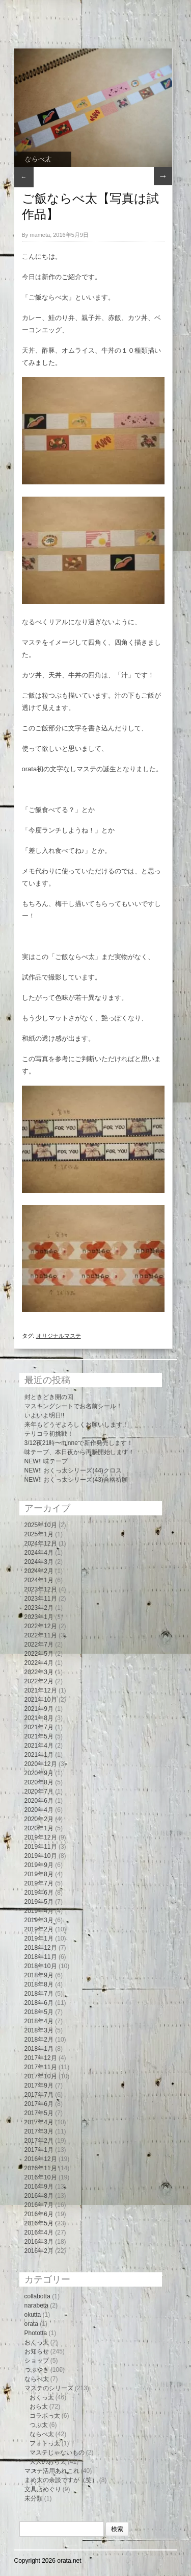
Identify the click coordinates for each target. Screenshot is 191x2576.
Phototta (35, 2333)
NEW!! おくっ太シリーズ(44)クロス (73, 1470)
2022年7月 (38, 1644)
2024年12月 (40, 1543)
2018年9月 (38, 1975)
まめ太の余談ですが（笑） (61, 2480)
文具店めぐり (42, 2489)
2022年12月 (40, 1626)
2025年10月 (40, 1525)
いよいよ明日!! (44, 1415)
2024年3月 (38, 1561)
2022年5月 (38, 1653)
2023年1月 (38, 1617)
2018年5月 (38, 2012)
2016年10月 (40, 2177)
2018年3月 (38, 2030)
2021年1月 (38, 1754)
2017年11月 (40, 2067)
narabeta (36, 2305)
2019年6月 (38, 1892)
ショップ (36, 2360)
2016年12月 (40, 2159)
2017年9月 (38, 2085)
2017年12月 (40, 2058)
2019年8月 (38, 1874)
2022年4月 (38, 1662)
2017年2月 (38, 2140)
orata (31, 2323)
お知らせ (36, 2351)
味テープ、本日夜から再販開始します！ (79, 1452)
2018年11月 (40, 1956)
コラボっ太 (45, 2415)
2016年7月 (38, 2205)
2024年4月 (38, 1552)
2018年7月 (38, 1993)
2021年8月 (38, 1718)
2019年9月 (38, 1865)
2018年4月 (38, 2021)
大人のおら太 (48, 2461)
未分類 (33, 2498)
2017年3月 (38, 2131)
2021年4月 (38, 1745)
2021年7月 (38, 1727)
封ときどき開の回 (48, 1397)
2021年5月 (38, 1736)
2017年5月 (38, 2113)
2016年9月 (38, 2186)
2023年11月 (40, 1598)
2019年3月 (38, 1920)
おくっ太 (36, 2342)
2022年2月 (38, 1681)
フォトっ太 (45, 2443)
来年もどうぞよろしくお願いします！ (76, 1424)
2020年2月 (38, 1819)
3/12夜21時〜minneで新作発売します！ (78, 1442)
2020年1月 (38, 1828)
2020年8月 (38, 1782)
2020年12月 (40, 1764)
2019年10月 (40, 1855)
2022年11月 (40, 1635)
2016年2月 (38, 2250)
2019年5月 (38, 1901)
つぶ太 (39, 2424)
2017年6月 (38, 2103)
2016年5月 (38, 2223)
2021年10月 (40, 1699)
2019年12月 (40, 1837)
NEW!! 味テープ (46, 1461)
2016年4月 (38, 2232)
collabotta (37, 2296)
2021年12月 (40, 1690)
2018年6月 (38, 2002)
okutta (32, 2314)
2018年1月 (38, 2048)
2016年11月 (40, 2168)
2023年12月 (40, 1589)
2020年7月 (38, 1791)
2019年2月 (38, 1929)
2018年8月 (38, 1984)
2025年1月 (38, 1534)
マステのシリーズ (48, 2388)
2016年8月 (38, 2195)
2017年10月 (40, 2076)
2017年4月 (38, 2122)
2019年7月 (38, 1883)
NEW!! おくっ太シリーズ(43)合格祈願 (76, 1479)
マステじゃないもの (57, 2452)
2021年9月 (38, 1708)
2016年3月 (38, 2241)
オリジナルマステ (58, 1336)
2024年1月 (38, 1580)
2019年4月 (38, 1911)
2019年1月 (38, 1938)
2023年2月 (38, 1607)
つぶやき (36, 2369)
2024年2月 (38, 1571)
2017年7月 (38, 2094)
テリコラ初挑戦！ (48, 1433)
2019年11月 (40, 1846)
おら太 (39, 2406)
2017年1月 (38, 2149)
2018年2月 (38, 2039)
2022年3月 (38, 1672)
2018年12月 (40, 1947)
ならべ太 (37, 159)
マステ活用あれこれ (51, 2470)
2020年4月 (38, 1809)
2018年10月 (40, 1966)
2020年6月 (38, 1800)
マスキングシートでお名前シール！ (73, 1406)
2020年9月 (38, 1773)
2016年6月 (38, 2214)
